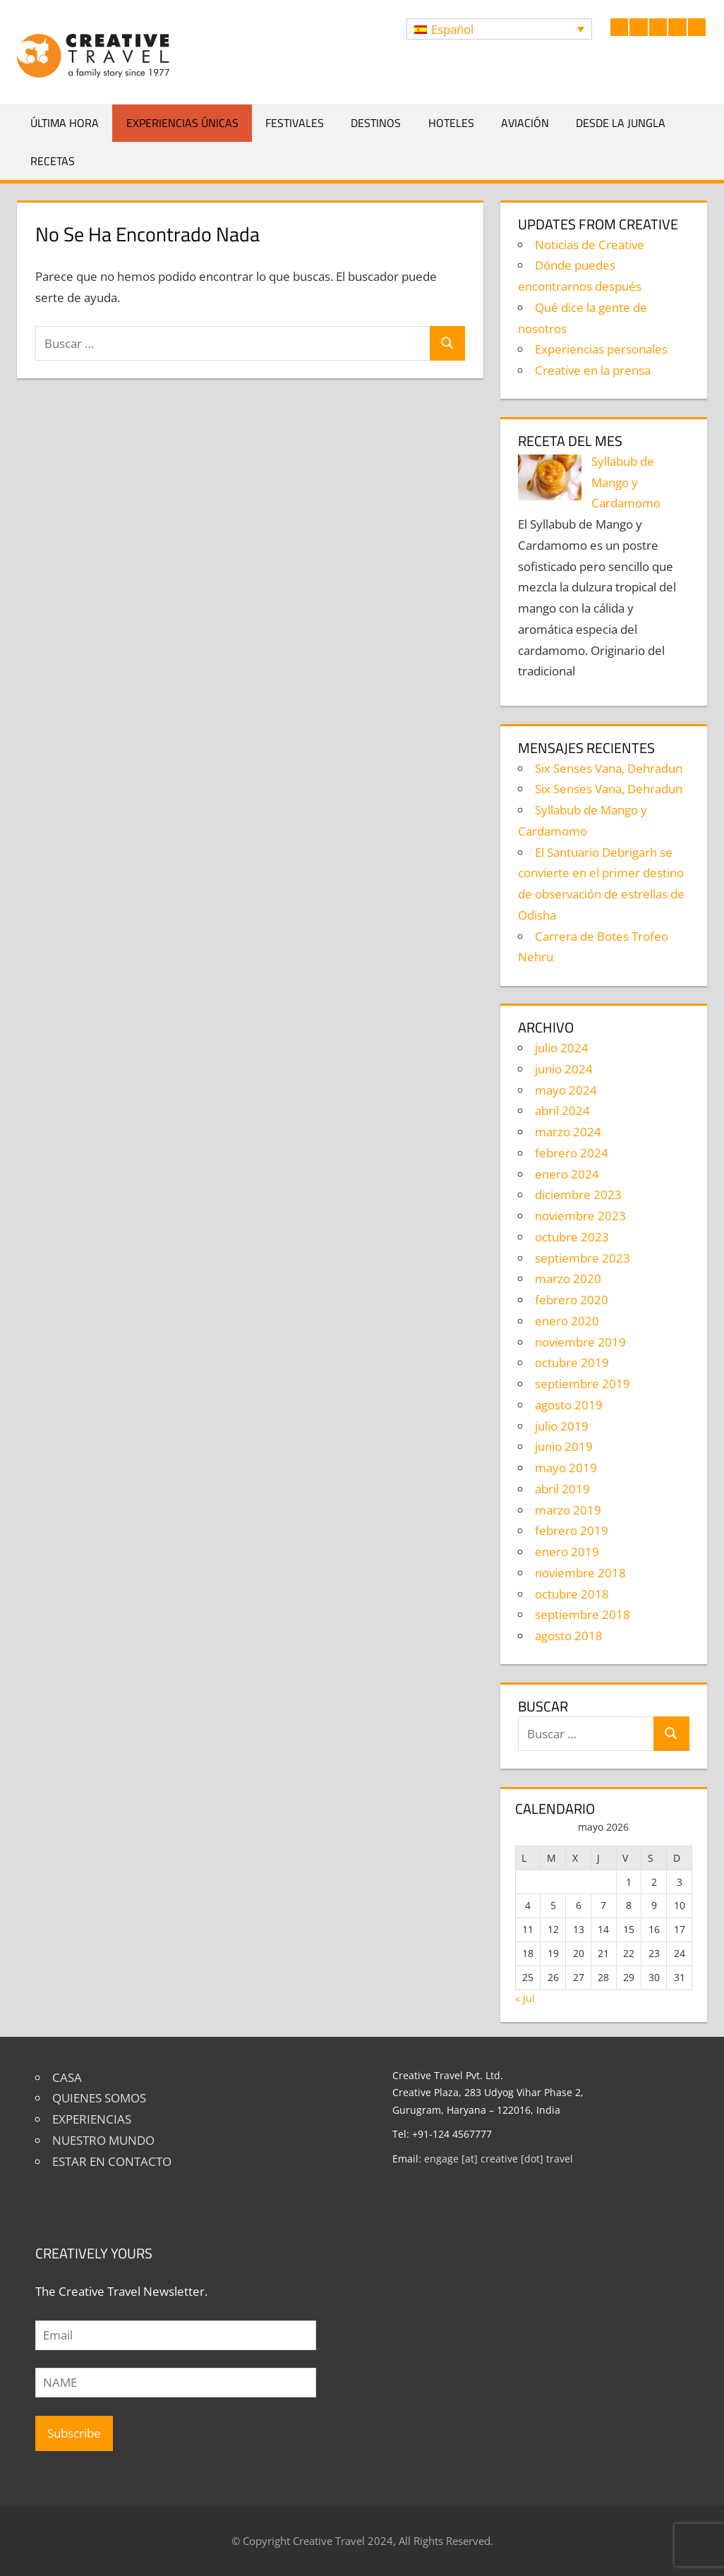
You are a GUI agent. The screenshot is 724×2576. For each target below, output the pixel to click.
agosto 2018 (569, 1635)
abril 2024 (562, 1110)
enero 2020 (567, 1321)
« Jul (525, 1998)
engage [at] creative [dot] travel (498, 2158)
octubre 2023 (572, 1237)
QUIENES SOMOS (99, 2098)
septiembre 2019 (582, 1384)
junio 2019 (564, 1446)
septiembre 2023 (582, 1258)
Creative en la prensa (593, 370)
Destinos (376, 122)
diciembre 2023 (578, 1194)
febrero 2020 (571, 1300)
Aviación (525, 122)
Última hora (64, 122)
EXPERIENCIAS (91, 2119)
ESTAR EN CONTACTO (111, 2161)
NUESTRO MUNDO (103, 2140)
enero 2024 (567, 1174)
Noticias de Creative (589, 244)
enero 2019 (567, 1551)
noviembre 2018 (580, 1573)
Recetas (52, 160)
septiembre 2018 (582, 1614)
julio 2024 (562, 1048)
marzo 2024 (568, 1132)
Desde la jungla (620, 122)
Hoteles (451, 122)
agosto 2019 (569, 1405)
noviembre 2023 (580, 1216)
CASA (67, 2077)
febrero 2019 (571, 1530)
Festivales (294, 122)
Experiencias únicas (182, 122)
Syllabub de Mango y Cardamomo (625, 482)
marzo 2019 (568, 1510)
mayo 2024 (566, 1090)
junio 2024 (564, 1069)
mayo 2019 (566, 1467)
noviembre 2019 (580, 1342)
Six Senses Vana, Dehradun (608, 768)
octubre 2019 (572, 1362)
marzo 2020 (568, 1278)
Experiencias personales (601, 349)
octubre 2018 (572, 1594)
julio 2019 (562, 1426)
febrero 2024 (571, 1153)
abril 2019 (562, 1489)
